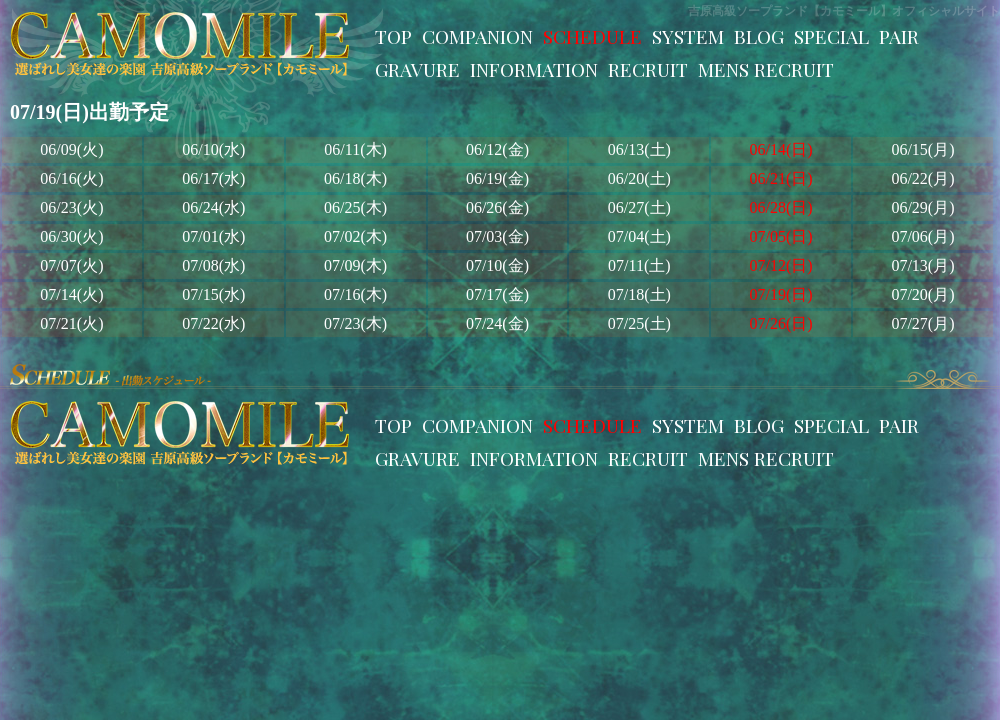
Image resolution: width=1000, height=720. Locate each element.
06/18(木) (355, 178)
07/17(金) (497, 294)
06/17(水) (213, 178)
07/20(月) (922, 294)
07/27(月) (922, 323)
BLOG (759, 36)
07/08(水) (213, 265)
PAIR (899, 36)
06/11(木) (355, 149)
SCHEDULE (592, 36)
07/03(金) (497, 236)
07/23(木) (355, 323)
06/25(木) (355, 207)
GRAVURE (417, 69)
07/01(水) (213, 236)
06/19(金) (497, 178)
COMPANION (477, 36)
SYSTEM (688, 36)
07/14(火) (71, 294)
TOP (393, 36)
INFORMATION (534, 69)
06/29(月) (922, 207)
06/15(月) (922, 149)
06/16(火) (71, 178)
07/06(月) (922, 236)
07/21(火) (71, 323)
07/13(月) (922, 265)
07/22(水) (213, 323)
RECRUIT (648, 69)
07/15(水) (213, 294)
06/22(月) (922, 178)
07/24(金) (497, 323)
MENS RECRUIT (766, 69)
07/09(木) (355, 265)
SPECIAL (831, 36)
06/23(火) (71, 207)
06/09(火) (71, 149)
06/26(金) (497, 207)
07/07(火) (71, 265)
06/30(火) (71, 236)
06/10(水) (213, 149)
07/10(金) (497, 265)
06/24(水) (213, 207)
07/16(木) (355, 294)
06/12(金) (497, 149)
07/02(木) (355, 236)
